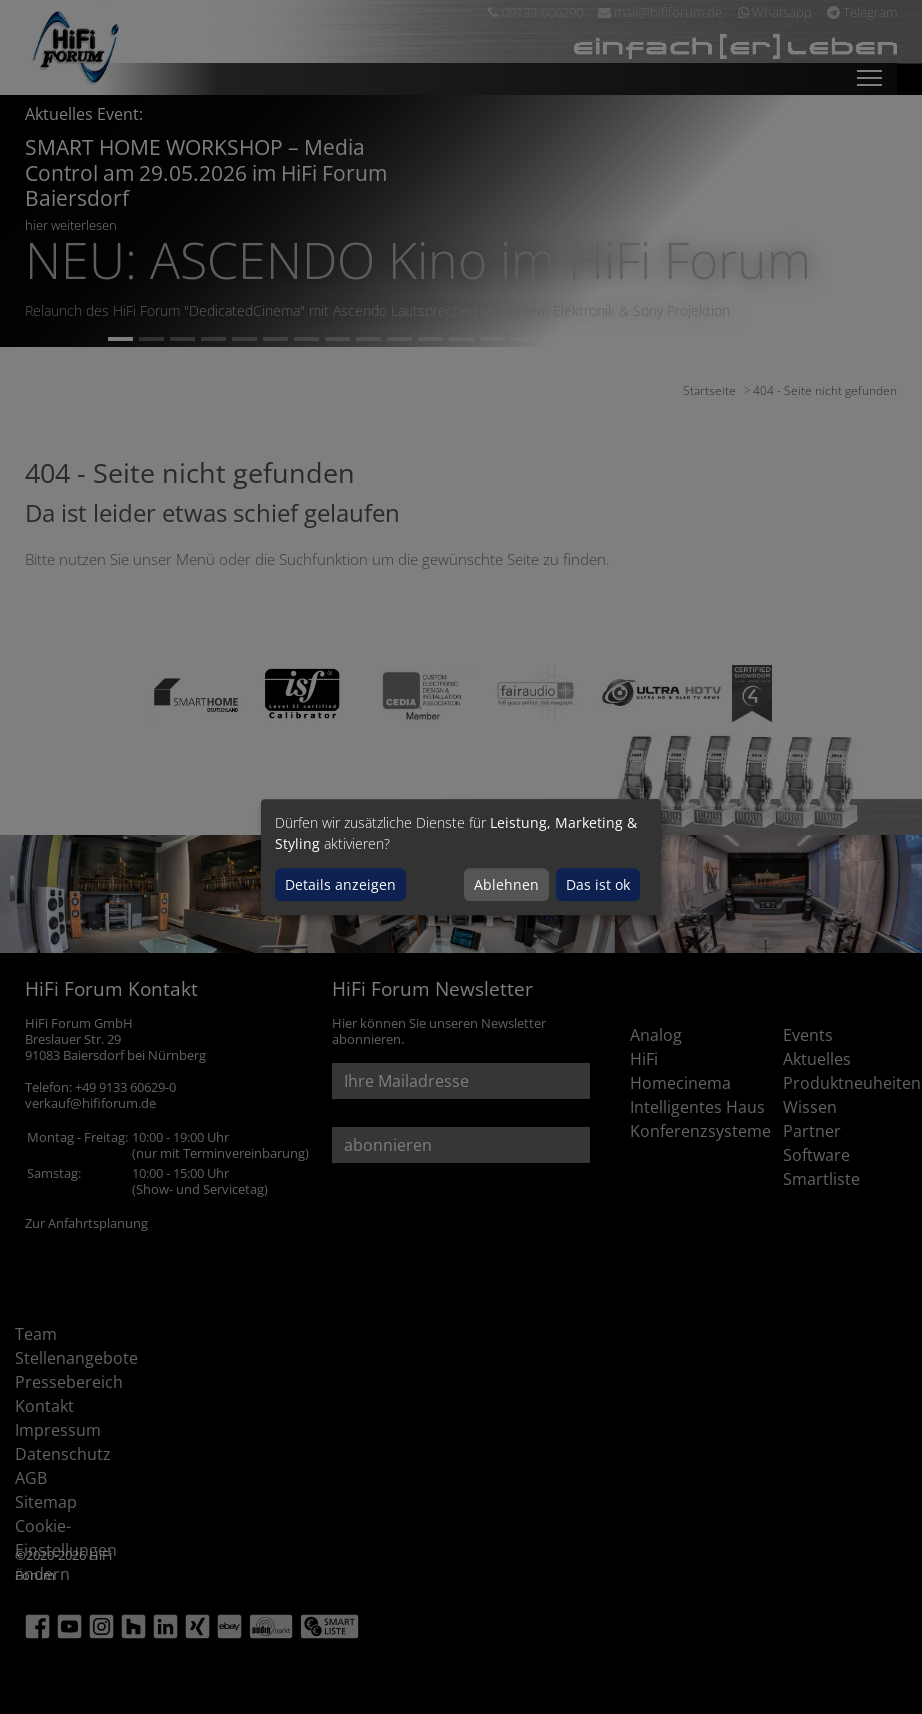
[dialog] (461, 857)
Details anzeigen (340, 884)
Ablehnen (506, 884)
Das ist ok (598, 884)
